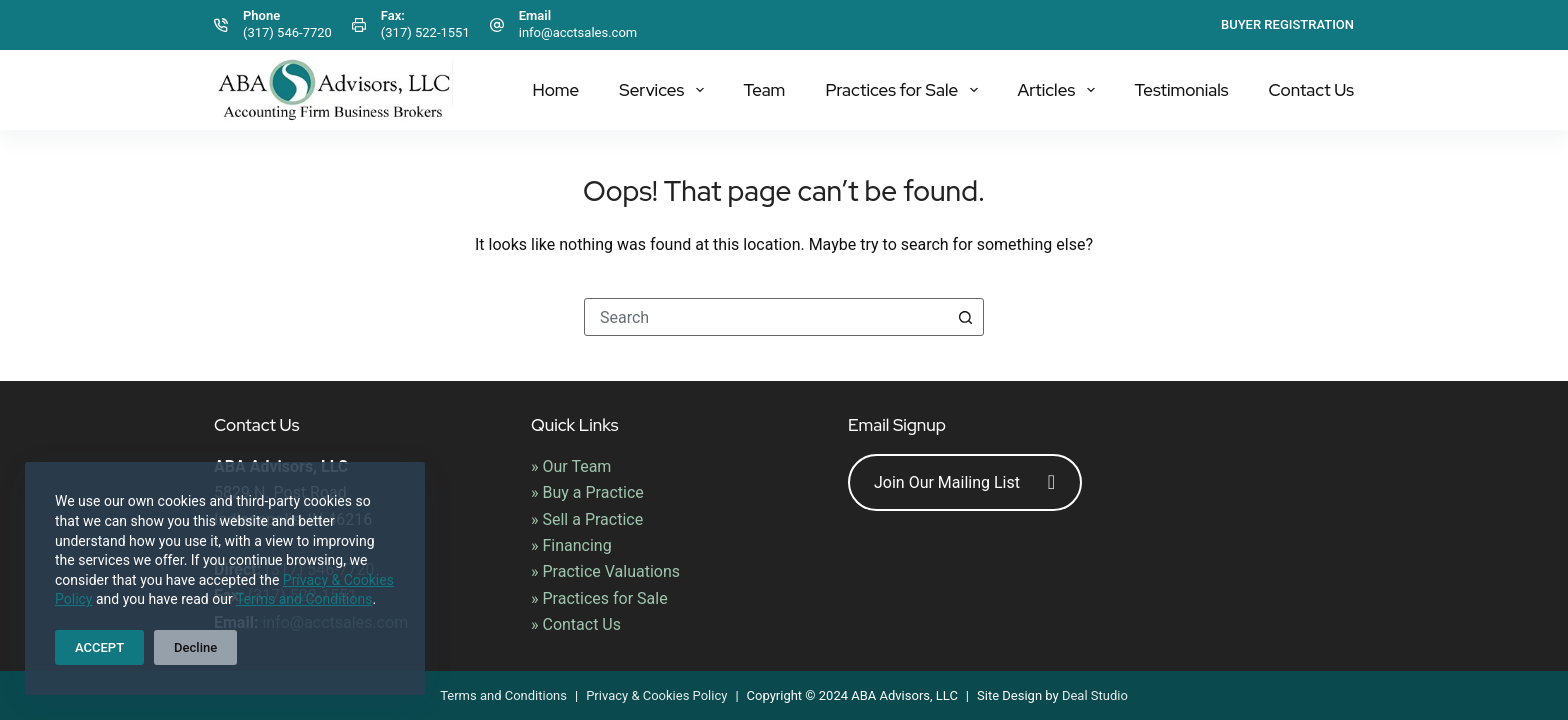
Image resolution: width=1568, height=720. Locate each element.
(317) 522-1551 (425, 32)
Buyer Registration (1287, 24)
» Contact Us (576, 624)
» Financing (571, 545)
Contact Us (1311, 90)
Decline (195, 647)
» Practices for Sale (599, 598)
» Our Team (571, 466)
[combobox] (766, 317)
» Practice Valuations (605, 571)
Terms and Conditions (304, 599)
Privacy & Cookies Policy (656, 695)
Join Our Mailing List (964, 482)
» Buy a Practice (587, 492)
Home (555, 90)
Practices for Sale (905, 90)
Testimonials (1182, 90)
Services (665, 90)
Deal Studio (1095, 695)
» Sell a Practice (587, 519)
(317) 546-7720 (287, 32)
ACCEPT (99, 647)
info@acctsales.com (578, 32)
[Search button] (965, 317)
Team (765, 90)
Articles (1060, 90)
